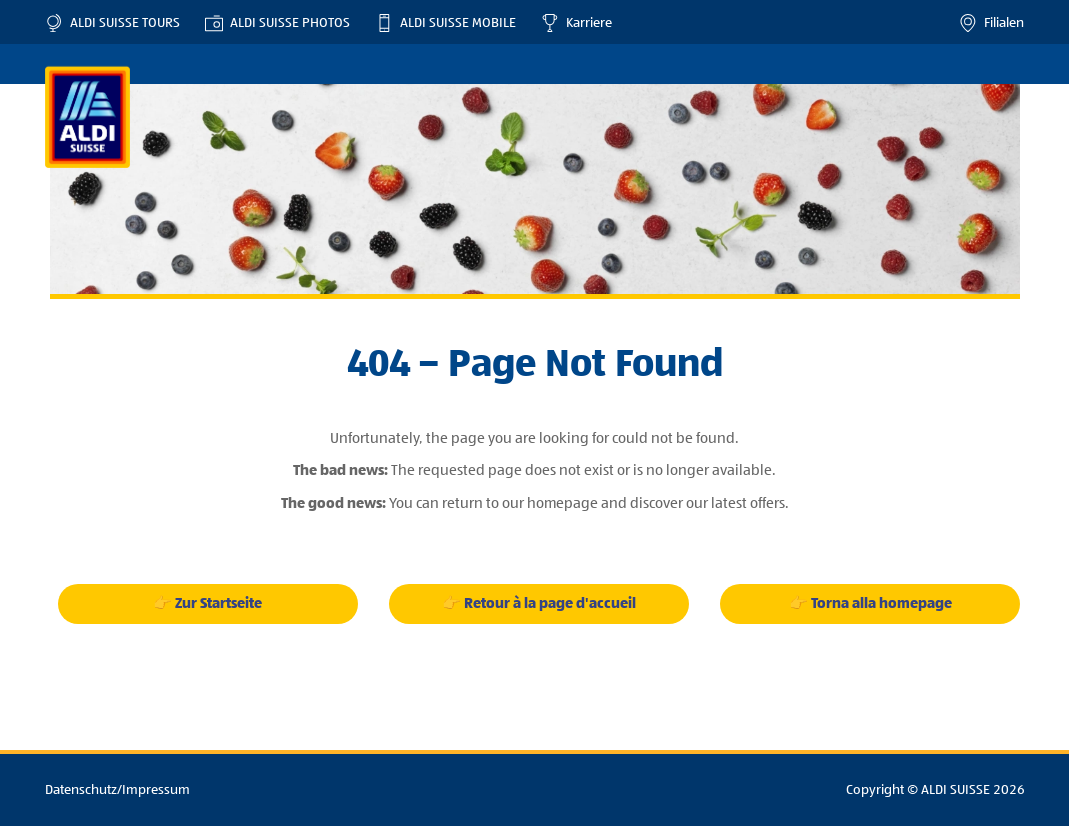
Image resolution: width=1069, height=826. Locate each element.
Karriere (576, 23)
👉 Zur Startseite (207, 603)
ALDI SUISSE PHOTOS (277, 23)
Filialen (991, 23)
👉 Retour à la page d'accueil (539, 603)
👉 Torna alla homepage (870, 603)
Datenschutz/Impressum (117, 790)
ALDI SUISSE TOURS (112, 23)
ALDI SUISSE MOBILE (445, 23)
